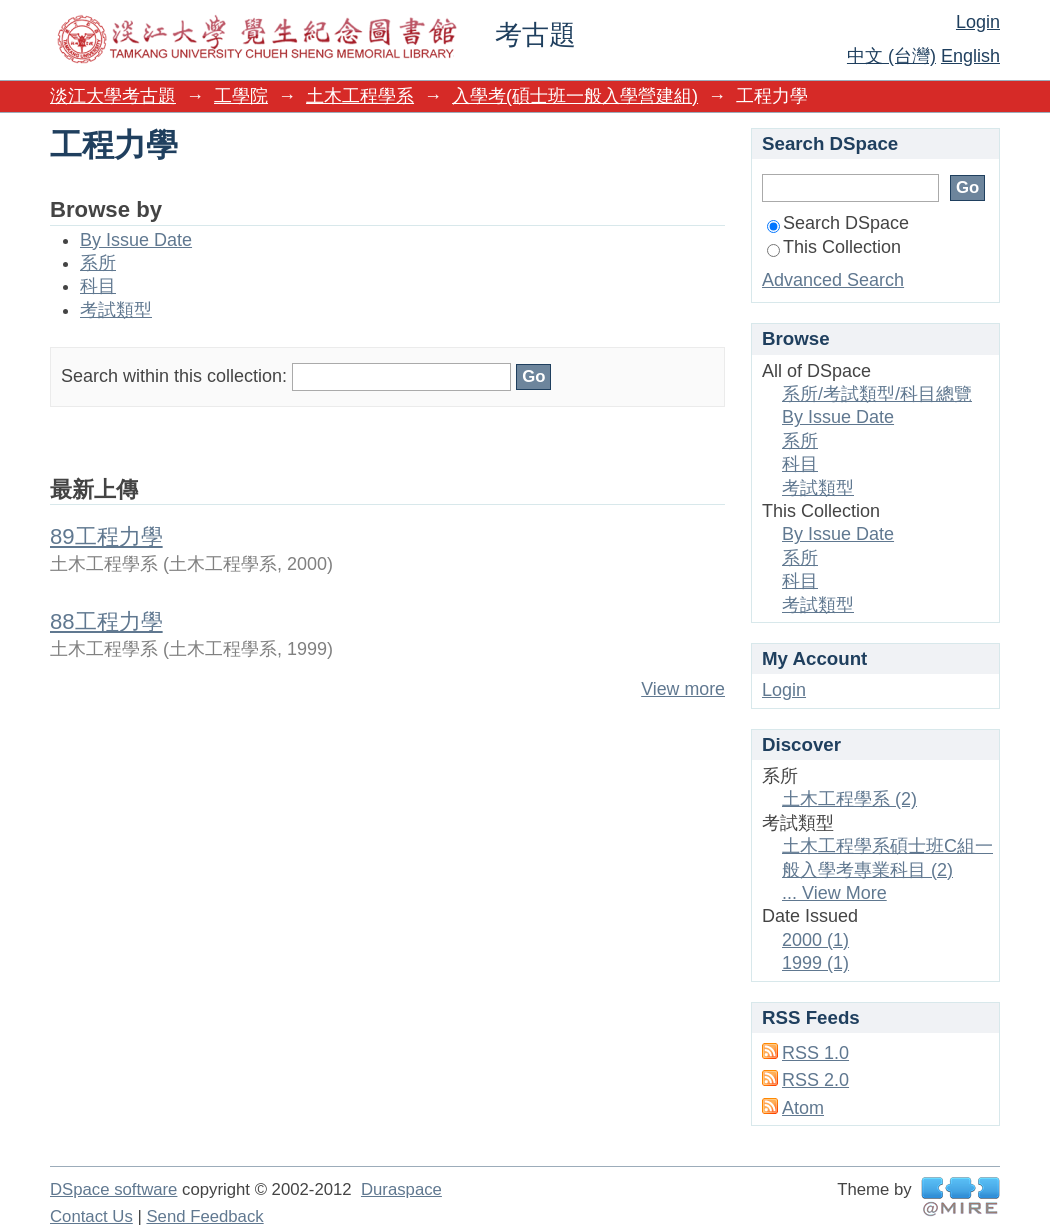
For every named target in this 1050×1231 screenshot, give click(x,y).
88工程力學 (106, 621)
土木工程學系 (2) (849, 799)
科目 (98, 286)
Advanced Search (833, 280)
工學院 (241, 96)
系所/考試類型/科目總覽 (877, 394)
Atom (803, 1108)
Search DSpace (838, 223)
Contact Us (91, 1216)
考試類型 (116, 310)
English (970, 56)
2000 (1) (815, 940)
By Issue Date (136, 240)
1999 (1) (815, 963)
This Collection (834, 247)
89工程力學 (106, 536)
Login (978, 22)
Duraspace (401, 1189)
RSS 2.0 (815, 1080)
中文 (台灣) (891, 56)
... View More (834, 893)
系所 (98, 263)
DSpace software (113, 1189)
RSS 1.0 (815, 1053)
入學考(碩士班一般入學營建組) (575, 96)
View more (683, 689)
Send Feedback (204, 1216)
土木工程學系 (360, 96)
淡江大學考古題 (113, 96)
